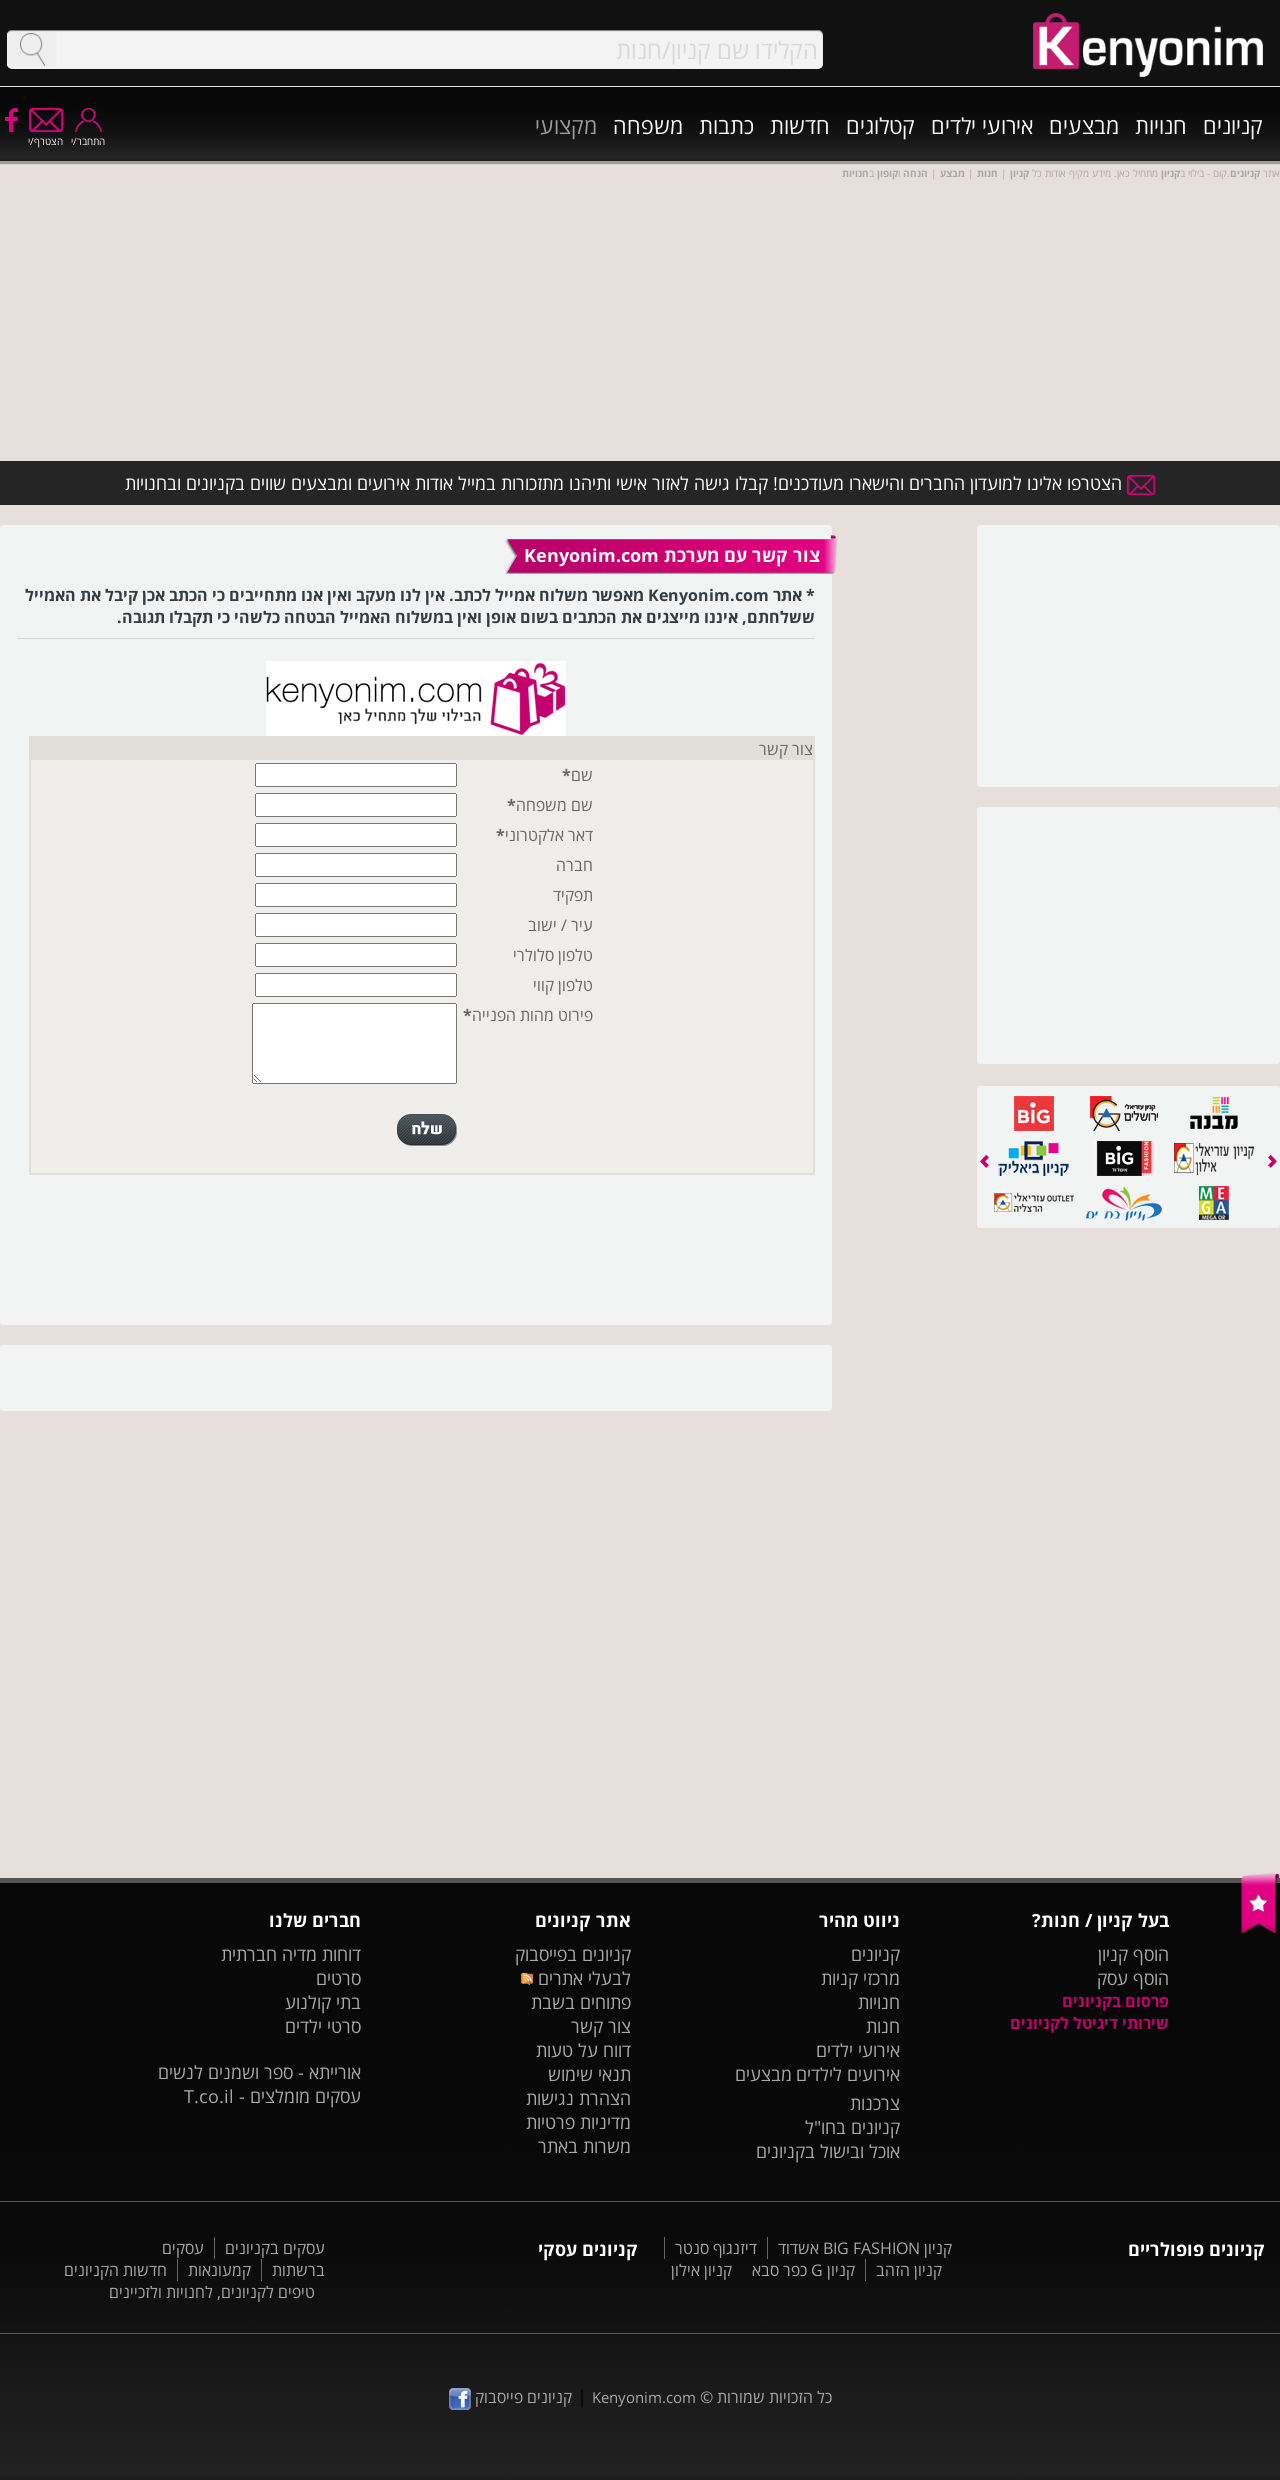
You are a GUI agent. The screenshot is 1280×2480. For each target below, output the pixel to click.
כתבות (726, 125)
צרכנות (875, 2103)
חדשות (800, 125)
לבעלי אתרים (575, 1978)
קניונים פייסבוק (510, 2397)
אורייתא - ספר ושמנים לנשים (259, 2072)
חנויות (1161, 125)
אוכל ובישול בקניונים (828, 2151)
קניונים (1233, 125)
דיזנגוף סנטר (716, 2248)
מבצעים (1084, 125)
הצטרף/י (45, 134)
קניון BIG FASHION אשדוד (865, 2248)
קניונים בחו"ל (852, 2127)
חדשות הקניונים (115, 2270)
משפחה (648, 125)
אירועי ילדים (982, 125)
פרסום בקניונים (1115, 2001)
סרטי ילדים (323, 2026)
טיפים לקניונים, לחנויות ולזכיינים (212, 2292)
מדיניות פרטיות (578, 2122)
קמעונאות (219, 2270)
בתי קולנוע (323, 2002)
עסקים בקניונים (275, 2248)
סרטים (338, 1978)
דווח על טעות (583, 2050)
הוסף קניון (1133, 1954)
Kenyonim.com (644, 2397)
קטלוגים (880, 125)
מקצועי (566, 125)
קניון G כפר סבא (803, 2270)
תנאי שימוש (589, 2074)
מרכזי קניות (860, 1978)
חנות (883, 2026)
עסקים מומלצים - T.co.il (272, 2096)
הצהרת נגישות (578, 2098)
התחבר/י (88, 134)
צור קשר (601, 2026)
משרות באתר (584, 2146)
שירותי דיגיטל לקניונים (1089, 2023)
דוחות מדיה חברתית (291, 1954)
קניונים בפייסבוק (573, 1954)
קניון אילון (701, 2270)
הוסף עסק (1133, 1978)
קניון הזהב (909, 2270)
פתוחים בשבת (581, 2002)
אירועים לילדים (848, 2074)
